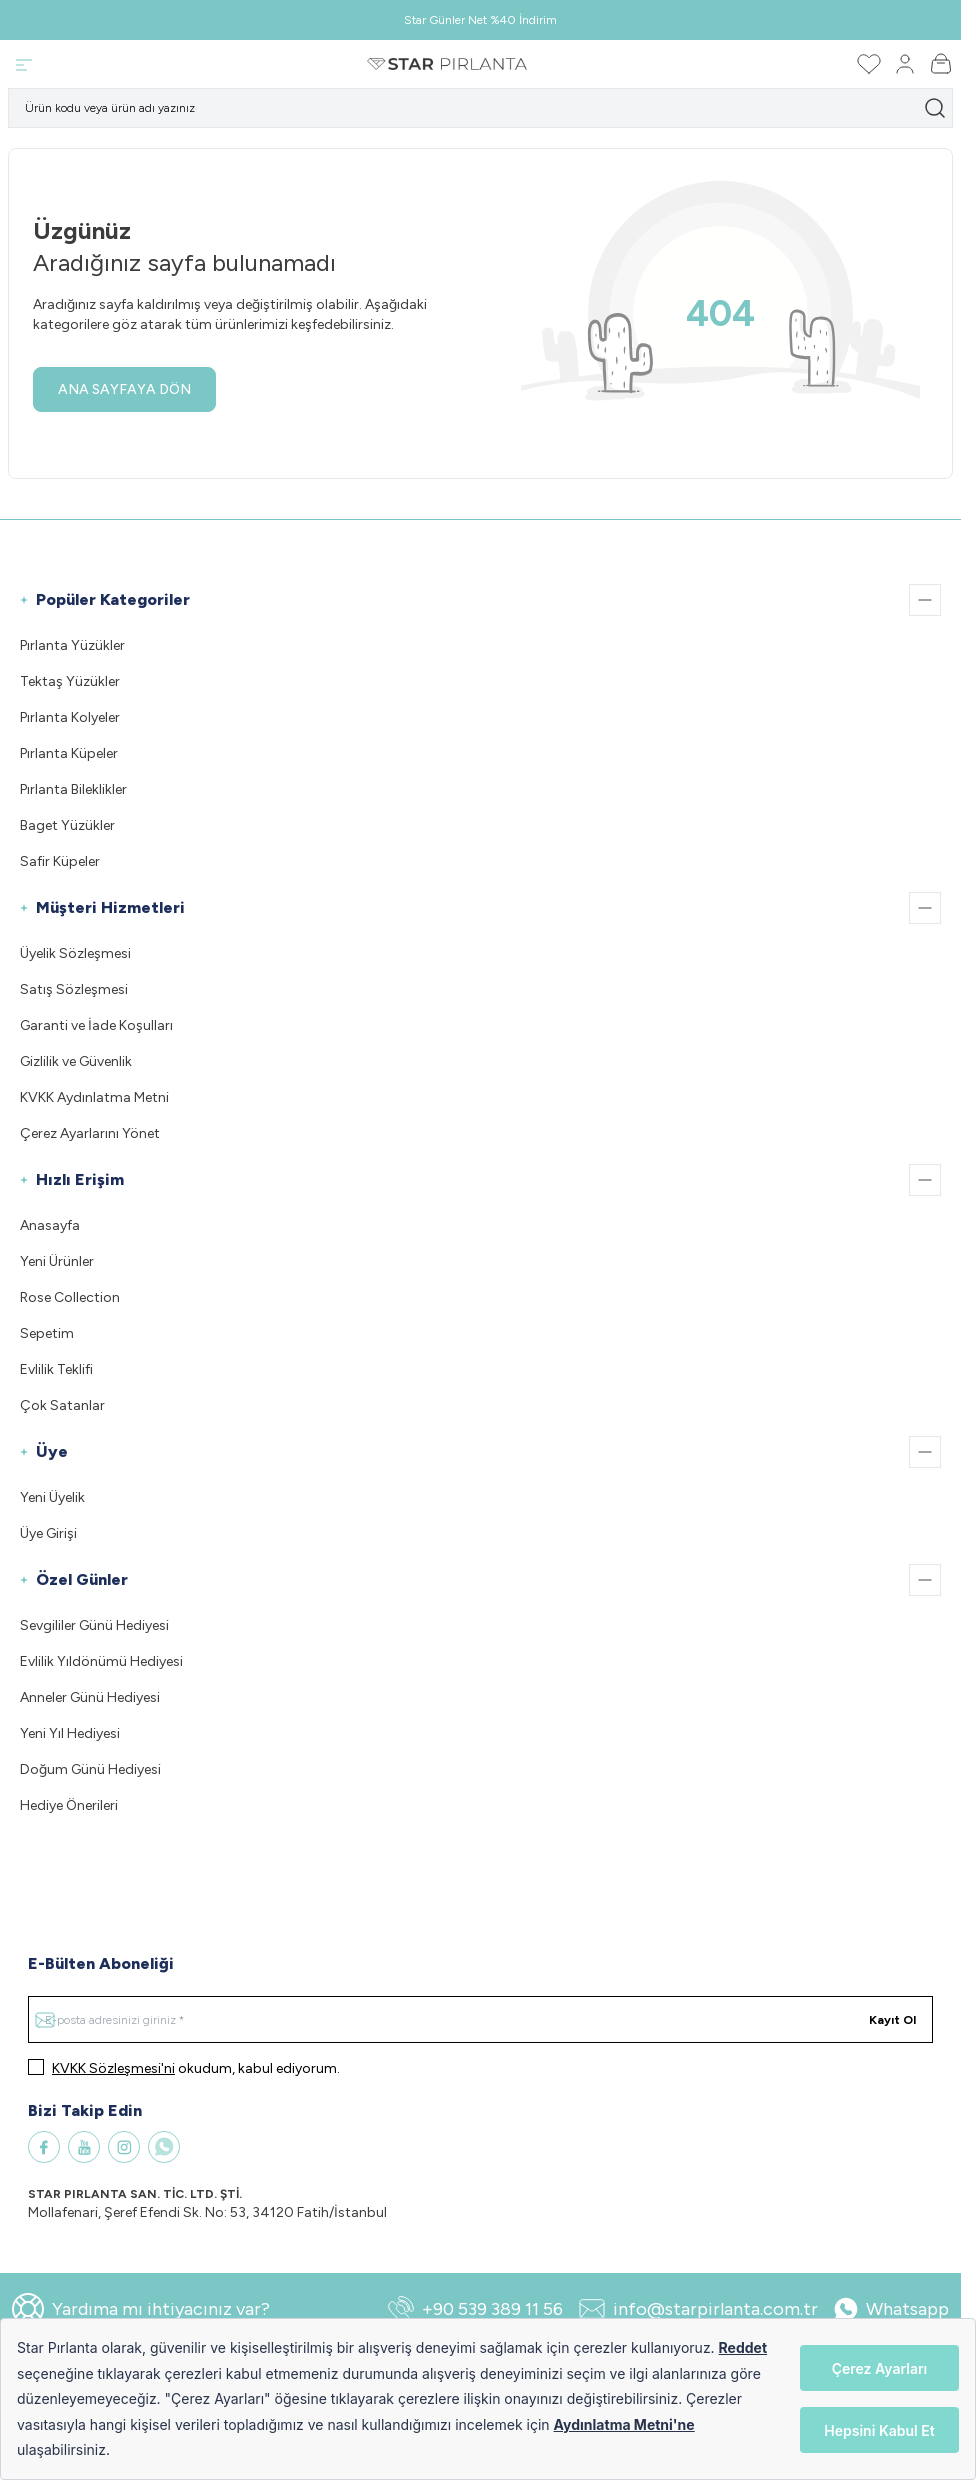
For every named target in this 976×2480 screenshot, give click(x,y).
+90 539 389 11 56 (475, 2309)
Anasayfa (50, 1225)
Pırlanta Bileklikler (73, 789)
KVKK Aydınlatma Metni (94, 1097)
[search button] (935, 108)
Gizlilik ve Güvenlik (76, 1061)
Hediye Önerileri (69, 1805)
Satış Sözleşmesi (74, 989)
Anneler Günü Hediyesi (90, 1697)
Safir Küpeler (60, 861)
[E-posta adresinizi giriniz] (480, 2019)
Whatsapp (891, 2309)
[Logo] (447, 64)
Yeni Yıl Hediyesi (70, 1733)
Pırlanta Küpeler (69, 753)
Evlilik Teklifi (56, 1369)
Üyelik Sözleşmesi (75, 953)
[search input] (480, 108)
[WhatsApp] (164, 2147)
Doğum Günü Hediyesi (90, 1769)
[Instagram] (124, 2147)
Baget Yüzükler (67, 825)
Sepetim (47, 1333)
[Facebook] (44, 2147)
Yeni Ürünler (57, 1261)
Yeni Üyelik (52, 1497)
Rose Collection (70, 1297)
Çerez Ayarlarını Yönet (90, 1133)
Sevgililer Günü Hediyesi (94, 1625)
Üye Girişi (48, 1533)
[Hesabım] (905, 64)
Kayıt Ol (892, 2020)
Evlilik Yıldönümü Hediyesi (101, 1661)
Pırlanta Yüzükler (72, 645)
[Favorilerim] (869, 64)
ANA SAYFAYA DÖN (124, 389)
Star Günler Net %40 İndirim (480, 20)
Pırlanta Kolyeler (70, 717)
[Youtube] (84, 2147)
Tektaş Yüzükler (70, 681)
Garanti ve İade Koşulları (96, 1025)
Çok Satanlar (62, 1405)
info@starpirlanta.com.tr (698, 2309)
